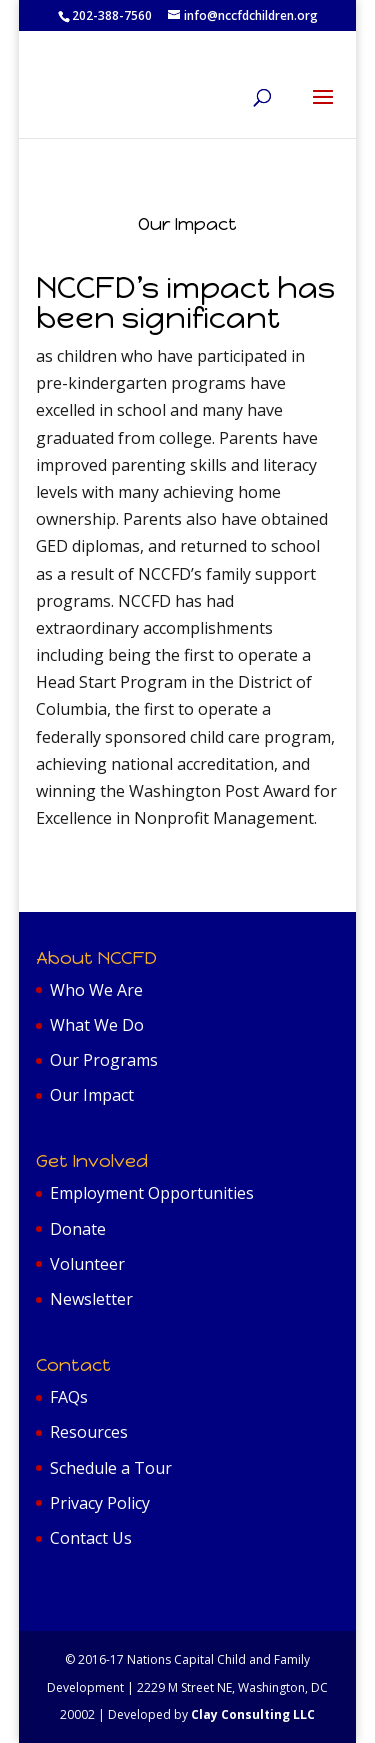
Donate (78, 1229)
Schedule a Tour (111, 1468)
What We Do (97, 1025)
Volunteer (87, 1264)
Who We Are (96, 990)
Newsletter (91, 1299)
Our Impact (92, 1095)
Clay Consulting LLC (253, 1714)
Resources (89, 1432)
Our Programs (104, 1060)
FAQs (69, 1397)
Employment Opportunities (152, 1193)
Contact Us (91, 1538)
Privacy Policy (100, 1503)
